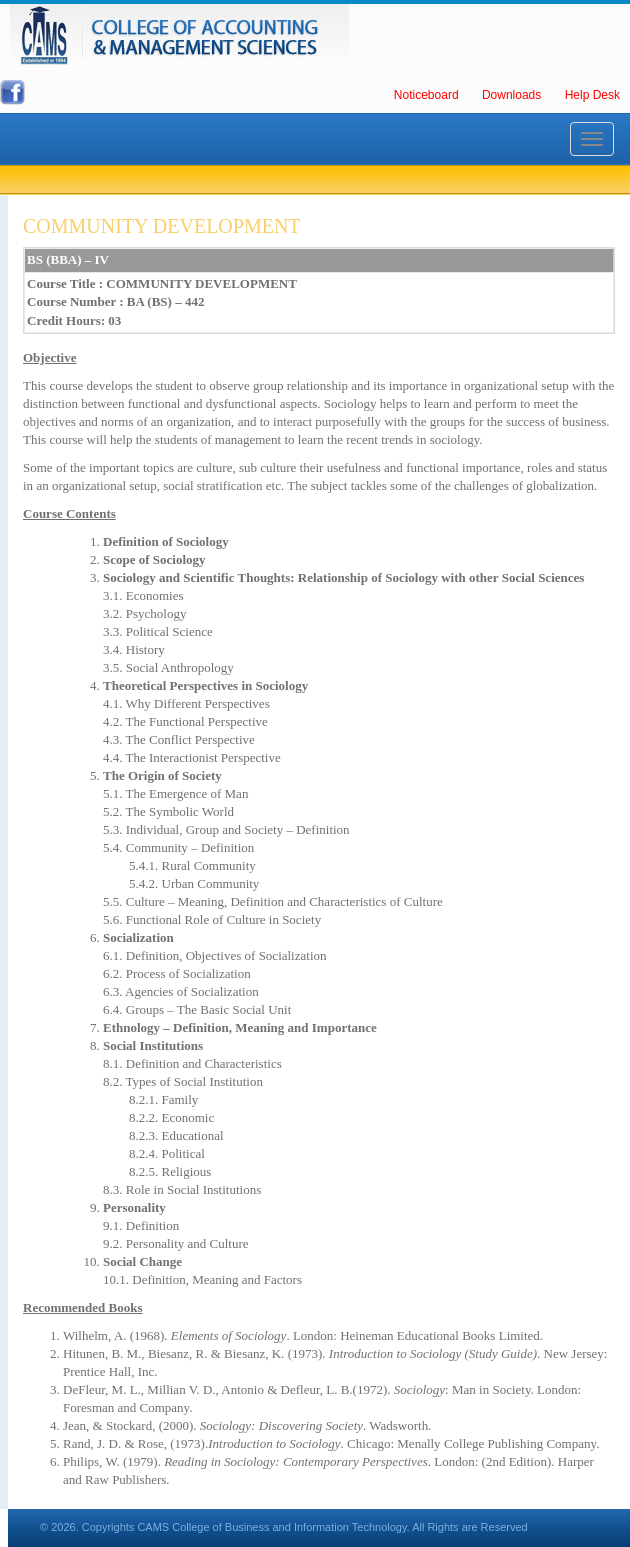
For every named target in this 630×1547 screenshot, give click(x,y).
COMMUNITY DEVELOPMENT (162, 226)
